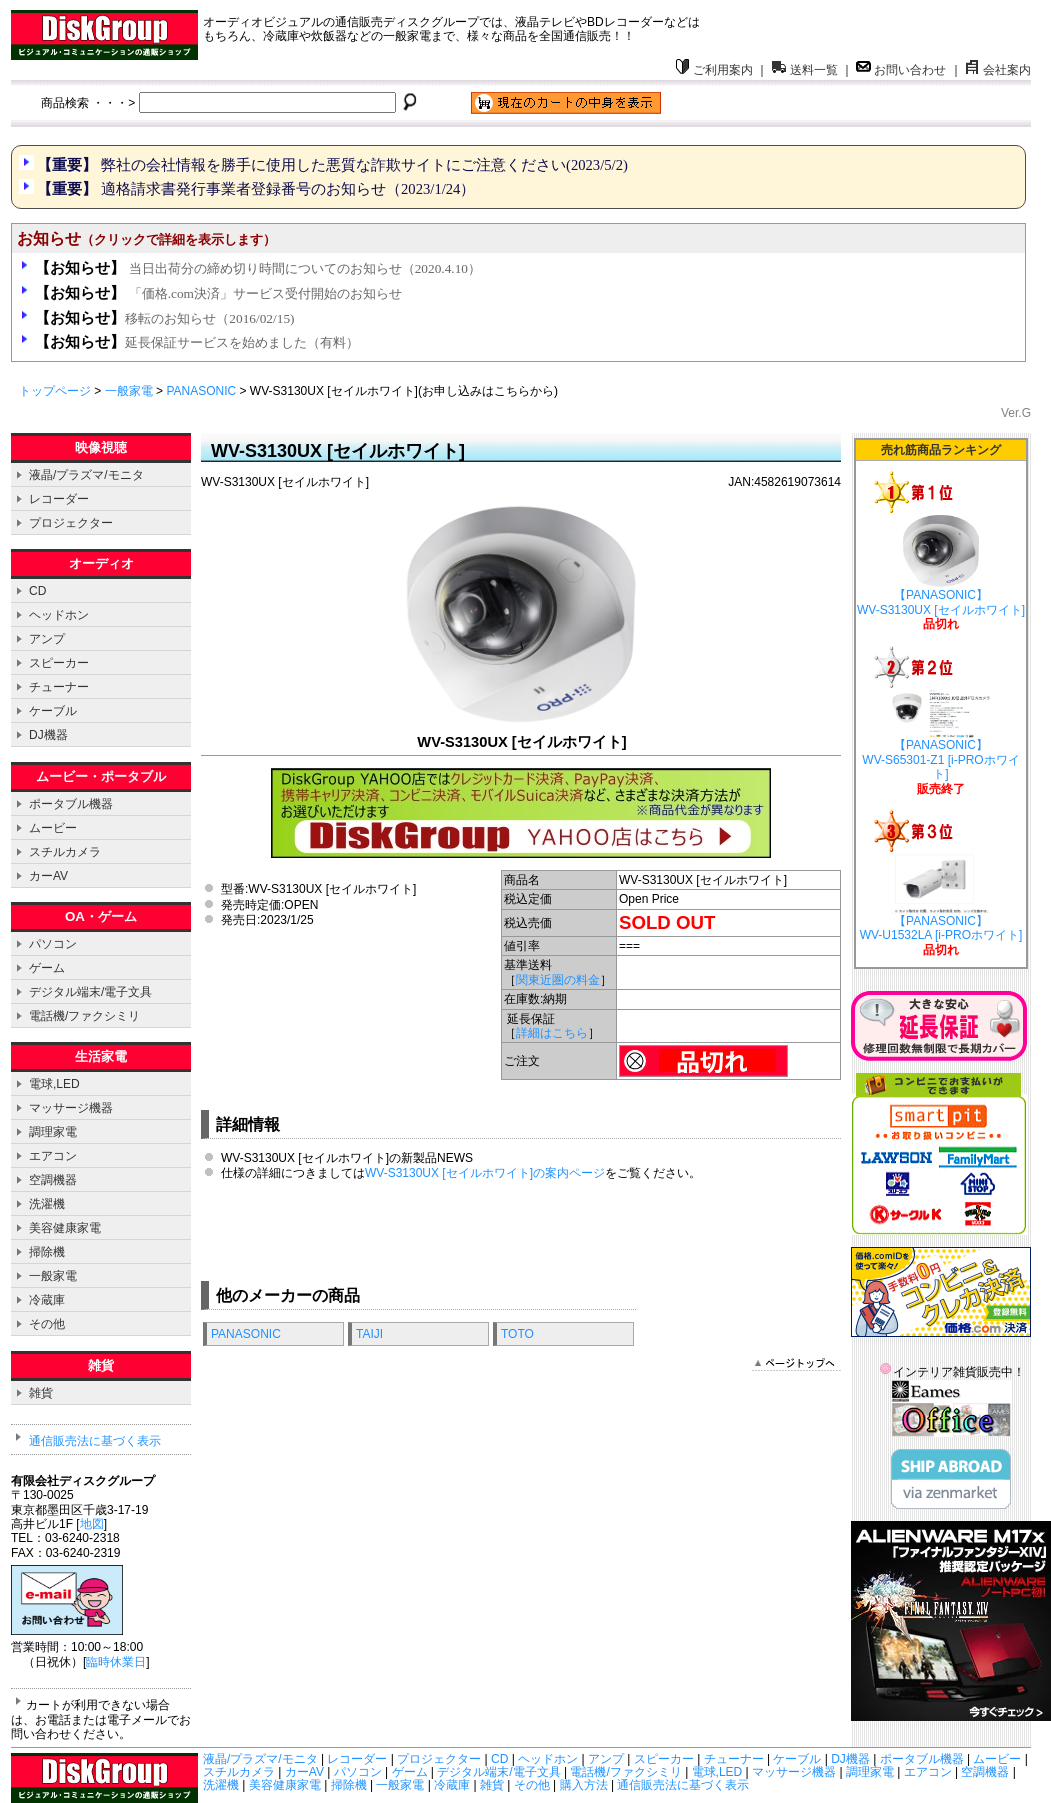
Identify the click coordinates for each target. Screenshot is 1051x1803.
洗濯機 (47, 1204)
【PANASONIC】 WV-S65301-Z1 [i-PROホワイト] (940, 736)
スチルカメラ (65, 852)
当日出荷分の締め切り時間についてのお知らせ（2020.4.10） (258, 268)
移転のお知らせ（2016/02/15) (164, 318)
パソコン (53, 944)
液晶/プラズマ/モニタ (86, 475)
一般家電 (129, 391)
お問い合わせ (901, 70)
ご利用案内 (714, 70)
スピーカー (59, 663)
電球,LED (54, 1084)
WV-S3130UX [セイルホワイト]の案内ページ (485, 1173)
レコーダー (59, 499)
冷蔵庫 (47, 1300)
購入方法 (584, 1785)
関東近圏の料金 (558, 980)
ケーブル (53, 711)
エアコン (53, 1156)
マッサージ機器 (71, 1108)
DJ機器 (48, 735)
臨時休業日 (116, 1662)
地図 (92, 1524)
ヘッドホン (59, 615)
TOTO (517, 1334)
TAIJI (369, 1334)
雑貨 (41, 1393)
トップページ (55, 391)
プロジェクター (71, 523)
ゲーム (47, 968)
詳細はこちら (552, 1033)
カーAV (48, 876)
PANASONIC (201, 391)
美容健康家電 (65, 1228)
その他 (47, 1324)
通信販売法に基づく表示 (95, 1441)
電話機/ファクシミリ (84, 1016)
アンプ (47, 639)
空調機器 (53, 1180)
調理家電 (53, 1132)
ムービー (53, 828)
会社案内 (998, 70)
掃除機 (47, 1252)
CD (37, 591)
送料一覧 (805, 70)
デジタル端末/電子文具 (90, 992)
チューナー (59, 687)
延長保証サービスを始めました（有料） (197, 342)
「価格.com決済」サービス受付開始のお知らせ (218, 293)
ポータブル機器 (71, 804)
